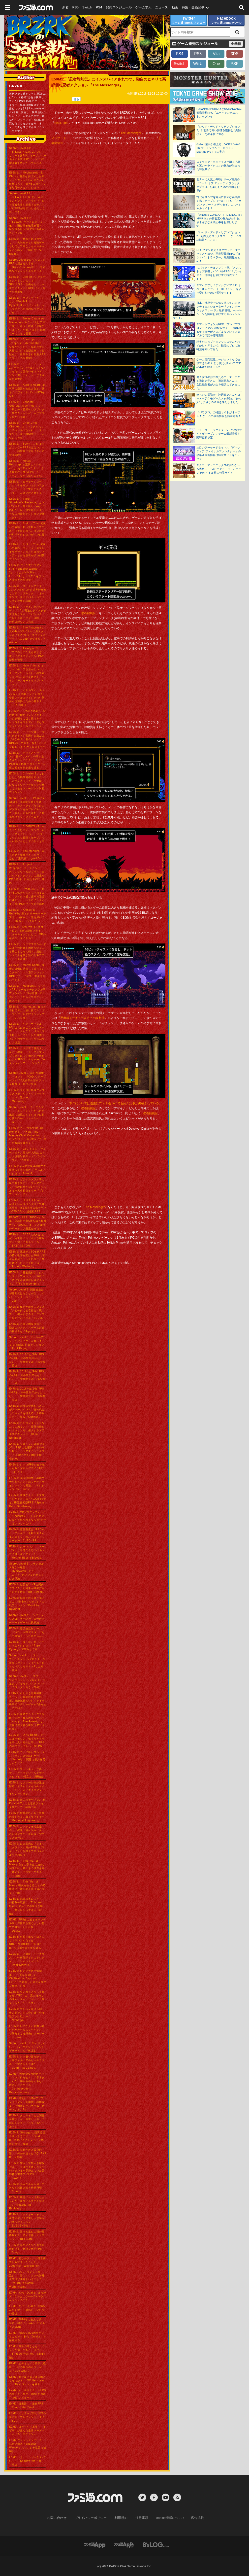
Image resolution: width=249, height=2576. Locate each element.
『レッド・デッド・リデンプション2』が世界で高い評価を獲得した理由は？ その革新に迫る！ (219, 130)
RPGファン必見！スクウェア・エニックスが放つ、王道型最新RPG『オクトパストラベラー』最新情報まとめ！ (218, 255)
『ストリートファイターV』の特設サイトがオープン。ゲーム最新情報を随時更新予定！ (219, 433)
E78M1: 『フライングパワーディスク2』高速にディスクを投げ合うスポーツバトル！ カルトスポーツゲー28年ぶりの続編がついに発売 (27, 614)
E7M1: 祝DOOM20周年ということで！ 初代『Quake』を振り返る (27, 2337)
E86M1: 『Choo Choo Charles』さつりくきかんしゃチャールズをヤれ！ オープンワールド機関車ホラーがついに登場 (27, 430)
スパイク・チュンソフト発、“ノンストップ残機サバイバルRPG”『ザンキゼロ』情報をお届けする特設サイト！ (219, 273)
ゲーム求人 (141, 7)
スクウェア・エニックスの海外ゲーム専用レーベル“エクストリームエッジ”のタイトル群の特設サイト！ (218, 469)
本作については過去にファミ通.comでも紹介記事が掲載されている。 (115, 1103)
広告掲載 (193, 2517)
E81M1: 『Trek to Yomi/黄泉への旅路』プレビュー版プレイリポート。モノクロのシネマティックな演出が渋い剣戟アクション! (27, 551)
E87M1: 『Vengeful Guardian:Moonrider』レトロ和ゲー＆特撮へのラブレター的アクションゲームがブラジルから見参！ (27, 409)
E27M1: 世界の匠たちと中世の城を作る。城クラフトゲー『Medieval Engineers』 (27, 1817)
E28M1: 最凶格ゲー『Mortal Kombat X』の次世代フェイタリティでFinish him (27, 1803)
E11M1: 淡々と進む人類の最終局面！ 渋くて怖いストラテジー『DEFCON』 (27, 2235)
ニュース (159, 7)
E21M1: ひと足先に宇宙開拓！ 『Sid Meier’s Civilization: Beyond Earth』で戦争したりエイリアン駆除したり (27, 1978)
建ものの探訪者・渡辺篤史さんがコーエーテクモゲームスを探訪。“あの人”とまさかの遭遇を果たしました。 (218, 398)
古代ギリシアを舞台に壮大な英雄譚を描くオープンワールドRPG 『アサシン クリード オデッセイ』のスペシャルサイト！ (219, 203)
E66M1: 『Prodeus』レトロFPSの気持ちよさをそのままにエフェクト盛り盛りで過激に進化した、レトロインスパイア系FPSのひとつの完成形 (27, 896)
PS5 (75, 7)
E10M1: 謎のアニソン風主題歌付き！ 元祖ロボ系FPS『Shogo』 (27, 2249)
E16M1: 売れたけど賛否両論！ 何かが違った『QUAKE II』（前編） (27, 2153)
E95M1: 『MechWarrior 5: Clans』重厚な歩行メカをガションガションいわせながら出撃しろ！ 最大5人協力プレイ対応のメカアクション (27, 180)
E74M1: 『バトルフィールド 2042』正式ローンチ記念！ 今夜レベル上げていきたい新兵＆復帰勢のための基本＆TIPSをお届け (27, 697)
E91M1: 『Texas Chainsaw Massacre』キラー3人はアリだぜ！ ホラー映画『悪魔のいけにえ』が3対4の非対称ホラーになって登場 (27, 326)
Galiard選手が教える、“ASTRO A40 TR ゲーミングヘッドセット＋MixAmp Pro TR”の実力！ (218, 148)
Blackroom (61, 123)
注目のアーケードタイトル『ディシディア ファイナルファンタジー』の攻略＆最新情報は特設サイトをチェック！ (218, 453)
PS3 (198, 54)
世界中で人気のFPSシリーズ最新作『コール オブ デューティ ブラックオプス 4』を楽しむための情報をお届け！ (218, 185)
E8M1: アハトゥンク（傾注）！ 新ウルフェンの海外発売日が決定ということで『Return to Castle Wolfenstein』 (27, 2279)
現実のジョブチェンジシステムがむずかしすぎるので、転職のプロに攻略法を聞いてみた (218, 345)
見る (76, 99)
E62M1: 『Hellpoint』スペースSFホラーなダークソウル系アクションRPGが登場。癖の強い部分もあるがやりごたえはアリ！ (27, 993)
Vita (216, 54)
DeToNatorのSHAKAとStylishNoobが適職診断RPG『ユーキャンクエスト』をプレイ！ (219, 112)
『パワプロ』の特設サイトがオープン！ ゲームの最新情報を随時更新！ (218, 414)
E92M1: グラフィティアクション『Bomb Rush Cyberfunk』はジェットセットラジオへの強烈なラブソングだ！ (27, 305)
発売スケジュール (117, 7)
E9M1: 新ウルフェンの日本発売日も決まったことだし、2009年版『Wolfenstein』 (27, 2262)
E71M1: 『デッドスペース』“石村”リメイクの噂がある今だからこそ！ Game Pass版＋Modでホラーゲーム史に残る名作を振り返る (27, 760)
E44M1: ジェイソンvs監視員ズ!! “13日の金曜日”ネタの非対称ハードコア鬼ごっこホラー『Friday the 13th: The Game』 (27, 1451)
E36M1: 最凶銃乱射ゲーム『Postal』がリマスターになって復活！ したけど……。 (27, 1632)
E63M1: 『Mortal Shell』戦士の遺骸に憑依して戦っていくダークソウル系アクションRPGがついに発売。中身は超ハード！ (27, 972)
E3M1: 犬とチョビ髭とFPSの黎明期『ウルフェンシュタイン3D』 (27, 2417)
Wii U (198, 64)
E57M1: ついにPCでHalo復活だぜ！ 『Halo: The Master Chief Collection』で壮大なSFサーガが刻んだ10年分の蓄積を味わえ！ (27, 1135)
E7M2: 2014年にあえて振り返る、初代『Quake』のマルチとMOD (27, 2323)
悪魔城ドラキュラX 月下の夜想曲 (82, 1018)
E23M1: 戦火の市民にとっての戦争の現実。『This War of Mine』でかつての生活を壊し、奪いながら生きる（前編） (27, 1906)
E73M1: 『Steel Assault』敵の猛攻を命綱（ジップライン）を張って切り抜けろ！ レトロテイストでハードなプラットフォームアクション (27, 718)
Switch (86, 7)
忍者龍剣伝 (88, 613)
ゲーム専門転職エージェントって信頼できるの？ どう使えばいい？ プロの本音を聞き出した (219, 363)
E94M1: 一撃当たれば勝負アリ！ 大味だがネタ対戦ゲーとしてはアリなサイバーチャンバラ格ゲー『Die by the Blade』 (27, 246)
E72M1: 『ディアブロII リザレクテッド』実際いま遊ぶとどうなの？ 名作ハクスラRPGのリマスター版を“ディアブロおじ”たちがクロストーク (27, 739)
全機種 (236, 44)
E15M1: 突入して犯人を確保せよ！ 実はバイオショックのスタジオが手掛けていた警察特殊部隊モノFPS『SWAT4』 (27, 2170)
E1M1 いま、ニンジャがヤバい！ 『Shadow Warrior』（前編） (27, 2461)
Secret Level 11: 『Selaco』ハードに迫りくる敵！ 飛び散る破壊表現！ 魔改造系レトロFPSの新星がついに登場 (27, 225)
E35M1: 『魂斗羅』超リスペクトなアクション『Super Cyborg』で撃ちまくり (27, 1645)
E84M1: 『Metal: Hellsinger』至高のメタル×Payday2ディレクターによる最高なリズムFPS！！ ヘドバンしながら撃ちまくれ (27, 468)
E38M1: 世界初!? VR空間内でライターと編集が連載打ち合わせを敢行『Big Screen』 (27, 1588)
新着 (65, 7)
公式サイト (58, 138)
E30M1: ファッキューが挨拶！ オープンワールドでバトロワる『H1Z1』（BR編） (27, 1773)
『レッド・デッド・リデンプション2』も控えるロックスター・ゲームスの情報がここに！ (219, 236)
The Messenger (131, 133)
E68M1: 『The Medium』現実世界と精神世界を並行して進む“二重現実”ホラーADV (27, 855)
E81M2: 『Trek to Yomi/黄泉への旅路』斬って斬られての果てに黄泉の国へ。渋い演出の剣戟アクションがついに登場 (27, 531)
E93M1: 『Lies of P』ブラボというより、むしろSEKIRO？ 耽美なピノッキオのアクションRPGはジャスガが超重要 (27, 284)
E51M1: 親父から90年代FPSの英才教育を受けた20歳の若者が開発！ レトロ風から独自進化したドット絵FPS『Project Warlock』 (27, 1259)
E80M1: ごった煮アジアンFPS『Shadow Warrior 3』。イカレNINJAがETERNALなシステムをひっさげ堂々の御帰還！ (26, 572)
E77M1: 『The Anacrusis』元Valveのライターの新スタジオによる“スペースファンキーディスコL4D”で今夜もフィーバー (27, 635)
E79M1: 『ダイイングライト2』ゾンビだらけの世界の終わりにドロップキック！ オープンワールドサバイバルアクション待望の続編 (27, 593)
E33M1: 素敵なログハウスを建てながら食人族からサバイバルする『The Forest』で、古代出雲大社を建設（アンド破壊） (27, 1721)
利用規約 (121, 2517)
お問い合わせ (61, 2517)
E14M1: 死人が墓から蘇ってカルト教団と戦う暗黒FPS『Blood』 (27, 2188)
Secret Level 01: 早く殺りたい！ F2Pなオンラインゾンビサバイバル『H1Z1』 (27, 2047)
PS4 (97, 7)
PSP (235, 64)
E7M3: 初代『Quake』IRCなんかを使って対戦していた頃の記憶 (27, 2310)
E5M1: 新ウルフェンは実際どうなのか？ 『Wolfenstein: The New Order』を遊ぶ (27, 2380)
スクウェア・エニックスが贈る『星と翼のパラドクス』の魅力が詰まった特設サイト (218, 165)
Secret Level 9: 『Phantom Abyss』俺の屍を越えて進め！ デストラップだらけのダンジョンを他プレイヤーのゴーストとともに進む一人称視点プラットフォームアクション (27, 809)
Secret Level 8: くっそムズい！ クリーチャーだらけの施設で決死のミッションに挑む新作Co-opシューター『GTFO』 (27, 1114)
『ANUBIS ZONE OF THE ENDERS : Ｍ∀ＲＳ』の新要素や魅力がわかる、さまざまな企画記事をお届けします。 (219, 220)
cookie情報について (168, 2517)
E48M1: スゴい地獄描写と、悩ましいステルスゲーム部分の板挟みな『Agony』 (27, 1328)
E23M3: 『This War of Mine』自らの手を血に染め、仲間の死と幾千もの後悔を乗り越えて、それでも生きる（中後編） (27, 1868)
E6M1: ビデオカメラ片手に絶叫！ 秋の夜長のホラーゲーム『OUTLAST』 (27, 2367)
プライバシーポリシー (92, 2517)
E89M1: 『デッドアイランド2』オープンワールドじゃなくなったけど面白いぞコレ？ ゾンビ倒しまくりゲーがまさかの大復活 (27, 371)
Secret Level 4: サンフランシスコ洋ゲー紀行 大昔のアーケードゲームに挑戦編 (27, 1619)
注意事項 (141, 2517)
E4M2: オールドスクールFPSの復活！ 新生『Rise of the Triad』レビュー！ (27, 2394)
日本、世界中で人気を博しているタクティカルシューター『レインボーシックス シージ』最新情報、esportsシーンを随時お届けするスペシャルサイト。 (207, 310)
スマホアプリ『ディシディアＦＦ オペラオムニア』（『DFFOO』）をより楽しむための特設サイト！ (219, 289)
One (216, 64)
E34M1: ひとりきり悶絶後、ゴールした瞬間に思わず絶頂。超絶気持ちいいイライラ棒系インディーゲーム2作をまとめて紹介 (27, 1700)
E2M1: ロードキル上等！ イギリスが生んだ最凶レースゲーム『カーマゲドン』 (27, 2430)
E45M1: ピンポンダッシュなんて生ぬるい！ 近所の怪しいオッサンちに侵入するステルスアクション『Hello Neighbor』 (27, 1430)
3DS (234, 54)
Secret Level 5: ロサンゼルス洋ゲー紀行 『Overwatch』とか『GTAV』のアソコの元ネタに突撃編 (26, 1571)
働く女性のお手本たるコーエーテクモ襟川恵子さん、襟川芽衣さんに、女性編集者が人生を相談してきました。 (218, 383)
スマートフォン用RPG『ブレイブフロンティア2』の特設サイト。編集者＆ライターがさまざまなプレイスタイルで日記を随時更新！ (219, 330)
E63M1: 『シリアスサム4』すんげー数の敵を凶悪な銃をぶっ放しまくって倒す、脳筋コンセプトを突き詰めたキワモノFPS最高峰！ (27, 951)
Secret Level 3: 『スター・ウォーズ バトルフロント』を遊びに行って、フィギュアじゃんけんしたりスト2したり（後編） (27, 1662)
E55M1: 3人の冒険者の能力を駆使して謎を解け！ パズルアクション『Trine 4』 (27, 1170)
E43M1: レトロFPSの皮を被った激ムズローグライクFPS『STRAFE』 (27, 1468)
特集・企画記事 (190, 7)
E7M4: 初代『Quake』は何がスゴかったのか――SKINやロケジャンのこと (27, 2296)
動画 (172, 7)
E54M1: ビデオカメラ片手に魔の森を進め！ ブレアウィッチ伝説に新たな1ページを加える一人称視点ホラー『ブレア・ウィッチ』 (27, 1187)
